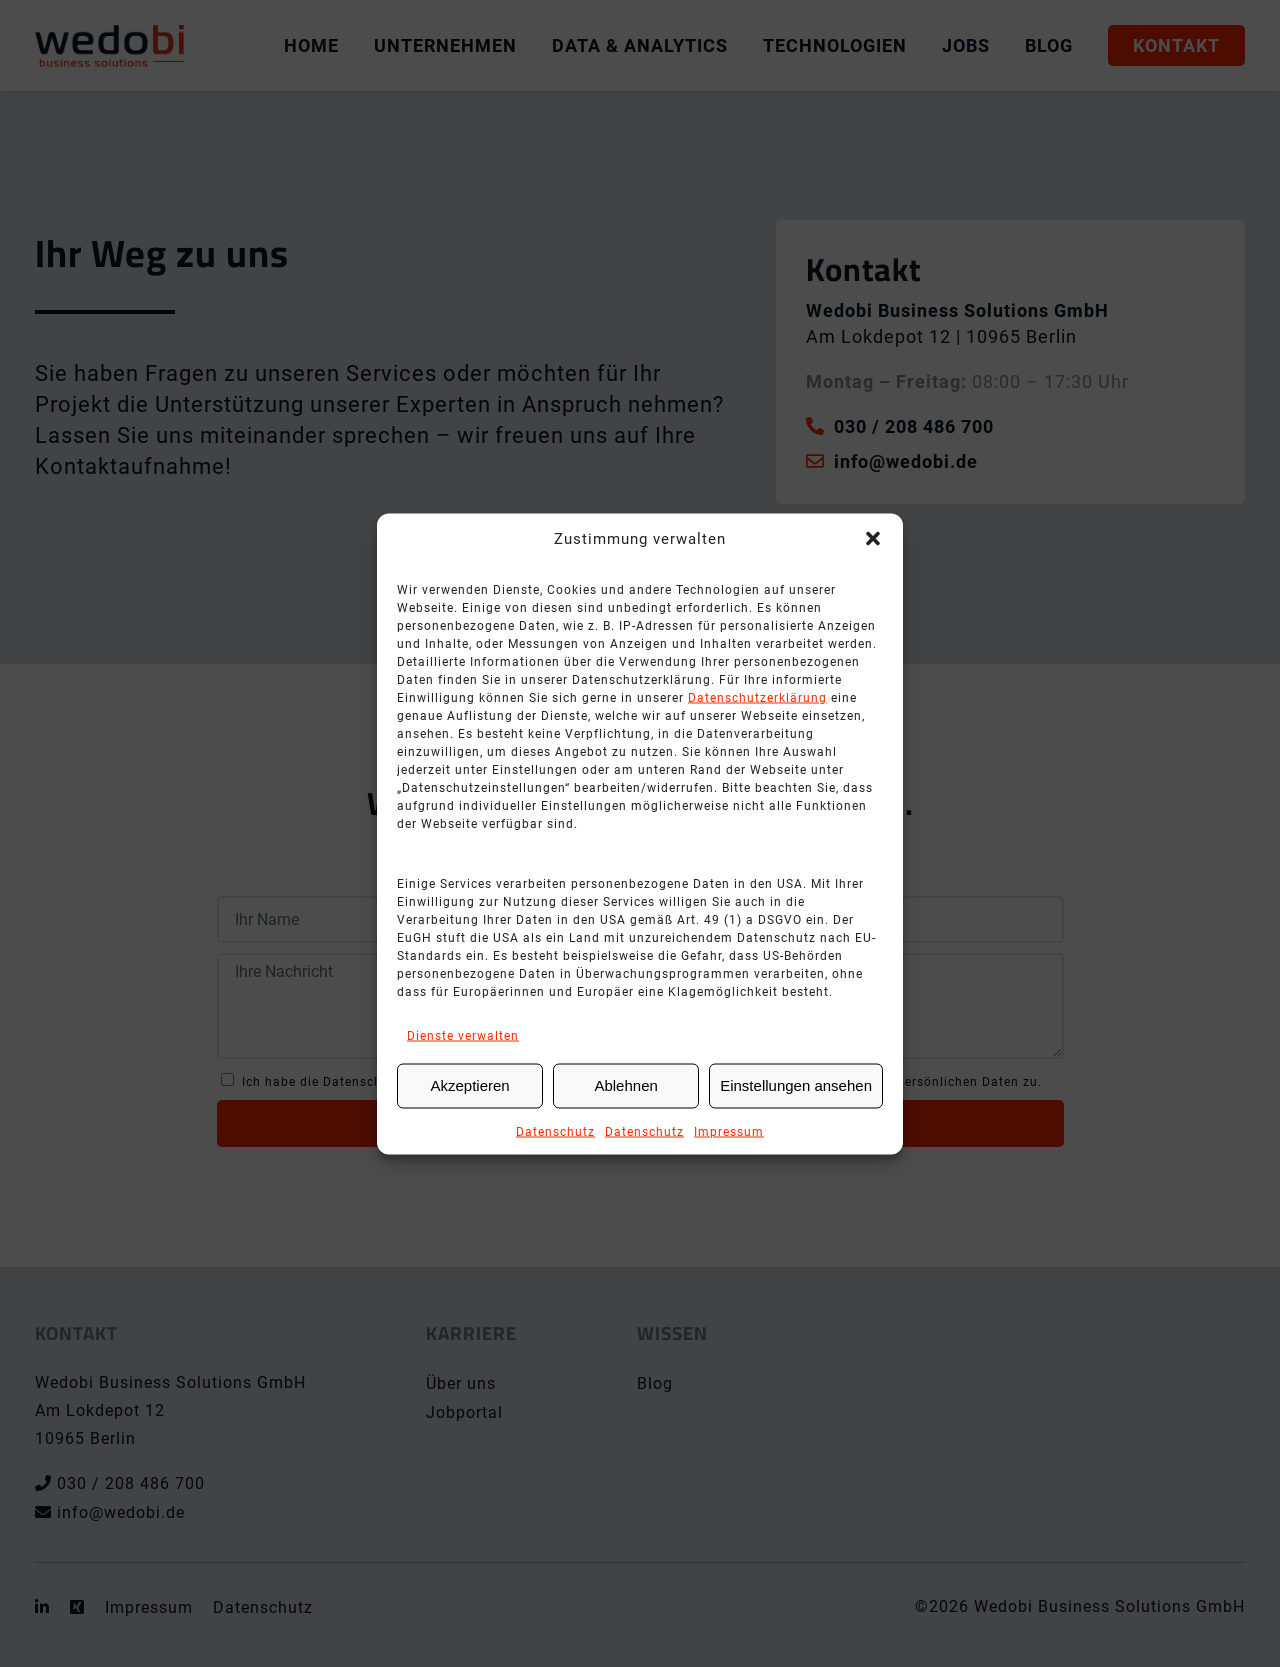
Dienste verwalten (463, 1035)
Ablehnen (625, 1085)
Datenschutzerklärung (757, 697)
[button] (873, 538)
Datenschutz (555, 1131)
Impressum (729, 1131)
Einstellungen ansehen (796, 1085)
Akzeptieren (469, 1085)
